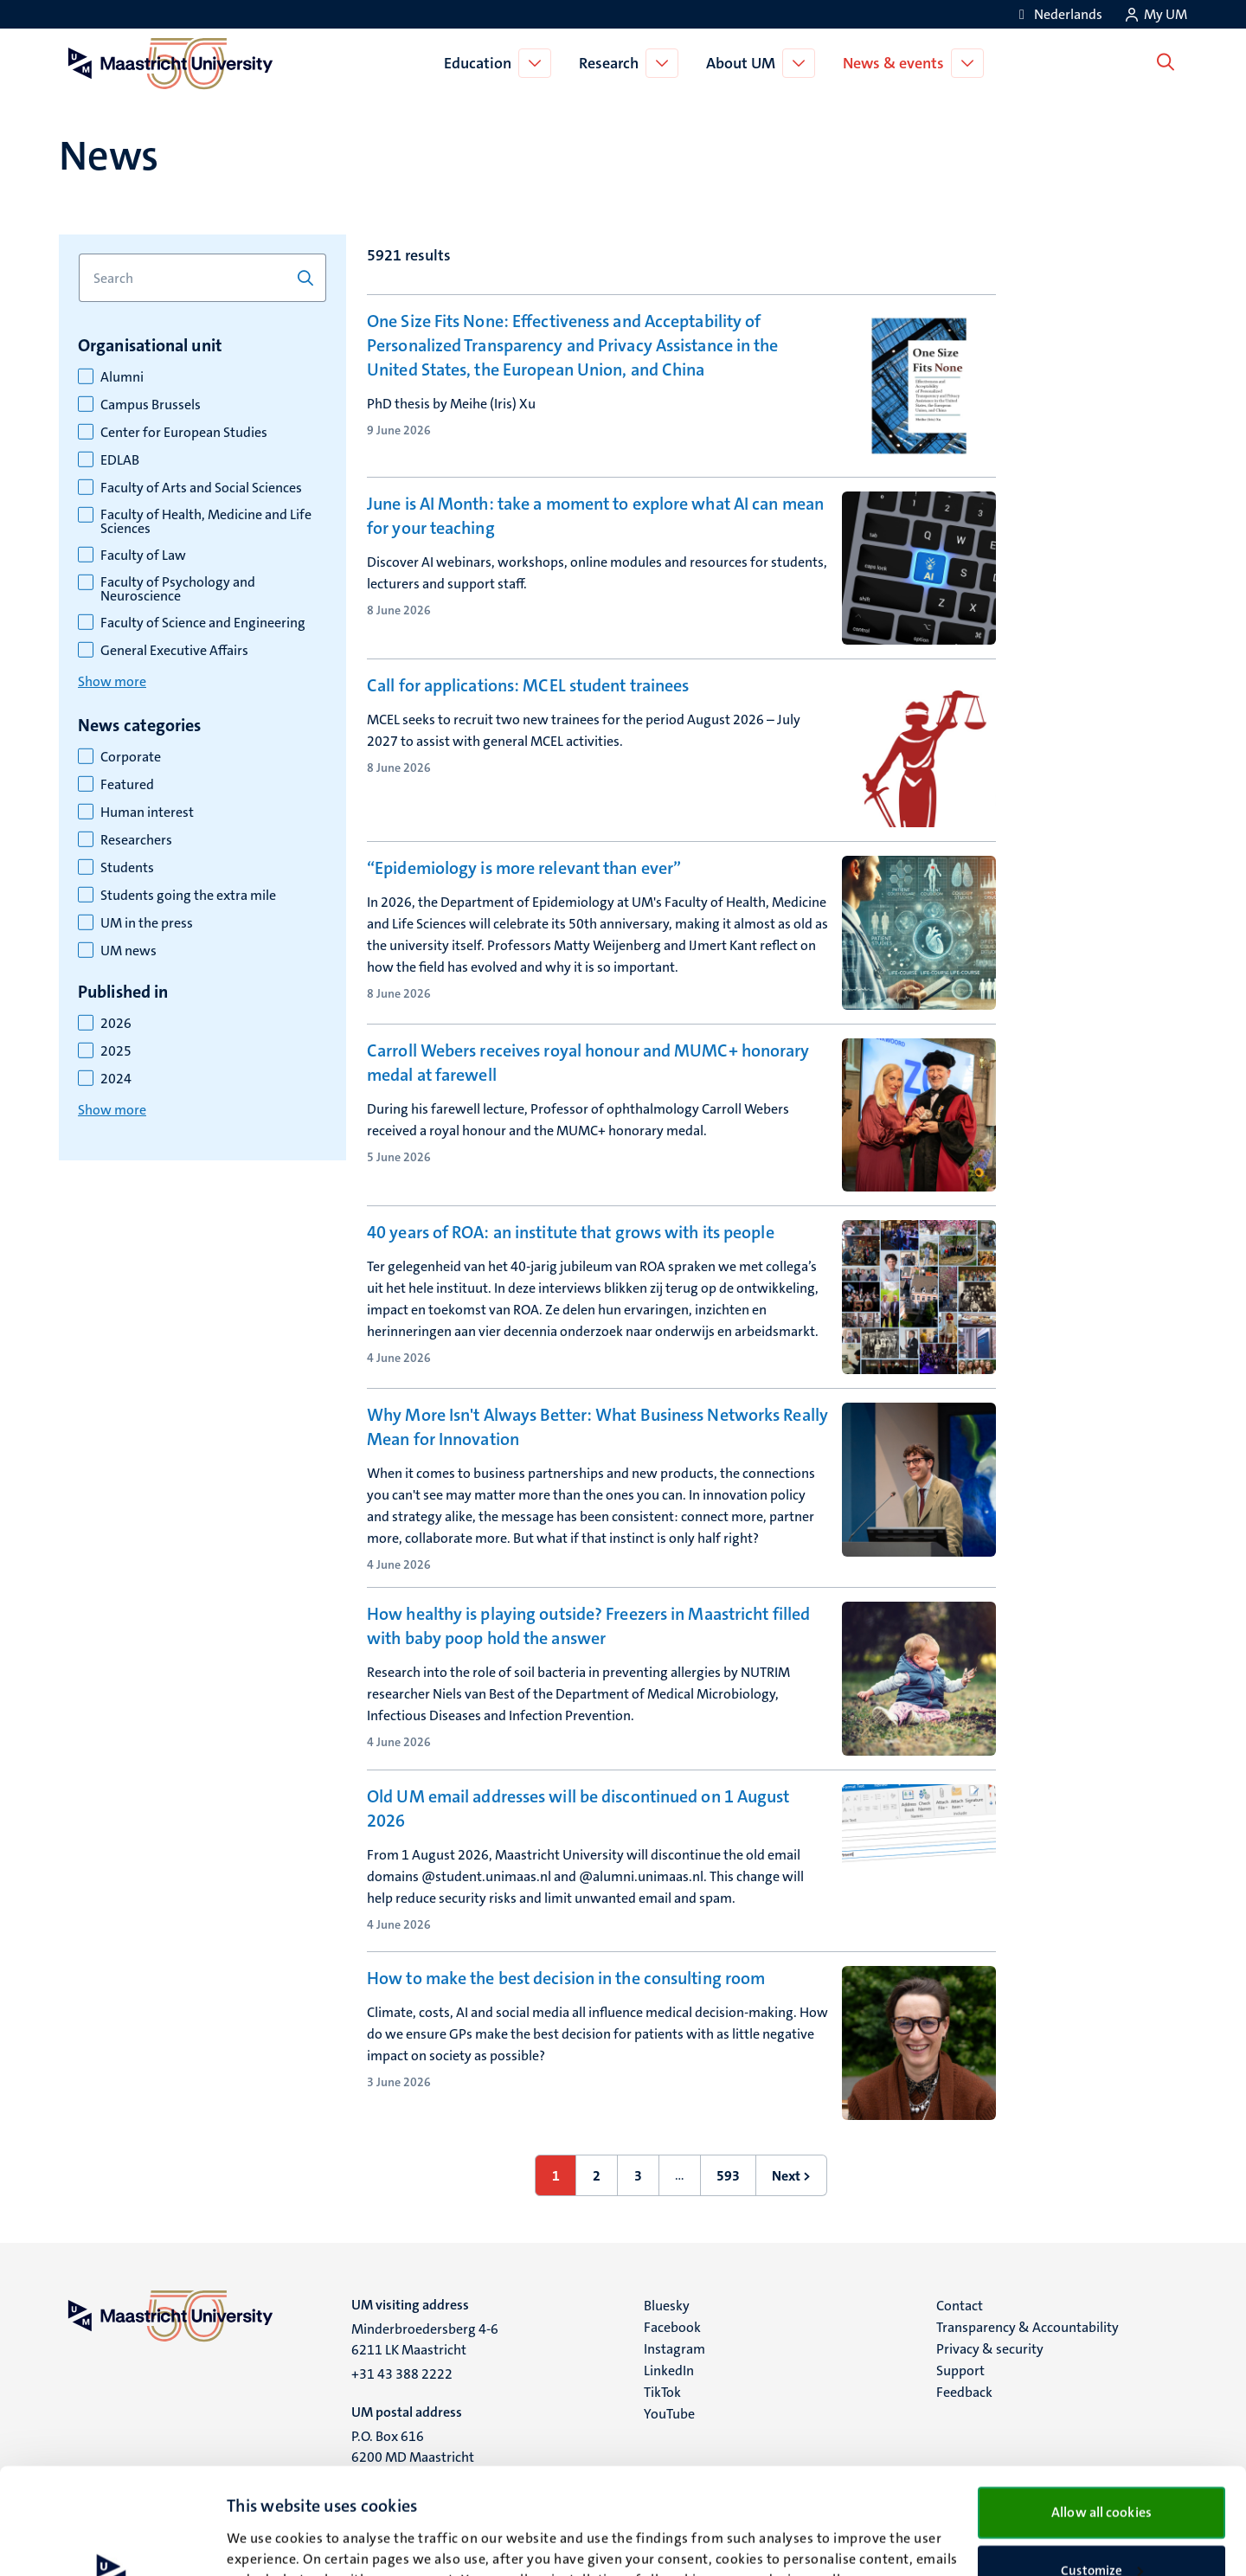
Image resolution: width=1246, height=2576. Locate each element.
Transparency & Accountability (1027, 2327)
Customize (1102, 2464)
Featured (127, 785)
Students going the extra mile (188, 896)
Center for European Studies (183, 433)
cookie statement (427, 2494)
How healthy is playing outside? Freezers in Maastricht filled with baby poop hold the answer (588, 1626)
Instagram (674, 2349)
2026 (116, 1024)
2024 (116, 1079)
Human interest (147, 812)
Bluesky (667, 2306)
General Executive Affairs (174, 651)
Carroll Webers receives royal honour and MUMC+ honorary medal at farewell (588, 1062)
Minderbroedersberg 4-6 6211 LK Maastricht (424, 2339)
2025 (116, 1051)
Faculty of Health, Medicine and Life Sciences (206, 522)
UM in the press (146, 923)
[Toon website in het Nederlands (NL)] (1057, 14)
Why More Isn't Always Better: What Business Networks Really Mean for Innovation (597, 1427)
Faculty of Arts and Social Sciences (201, 488)
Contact (959, 2306)
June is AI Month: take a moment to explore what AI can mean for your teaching (595, 515)
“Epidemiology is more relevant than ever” (524, 868)
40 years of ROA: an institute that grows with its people (570, 1232)
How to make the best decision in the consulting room (566, 1978)
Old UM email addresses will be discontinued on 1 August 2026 (578, 1808)
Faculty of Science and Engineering (202, 623)
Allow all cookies (1101, 2406)
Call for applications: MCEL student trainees (528, 685)
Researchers (136, 840)
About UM (744, 63)
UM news (128, 951)
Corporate (130, 757)
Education (481, 63)
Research (612, 63)
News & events (896, 63)
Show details (263, 2542)
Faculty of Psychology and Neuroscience (177, 589)
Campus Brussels (150, 405)
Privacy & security (990, 2349)
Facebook (672, 2327)
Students (127, 868)
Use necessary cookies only (1102, 2520)
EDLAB (119, 460)
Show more (112, 681)
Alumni (122, 377)
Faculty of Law (143, 555)
